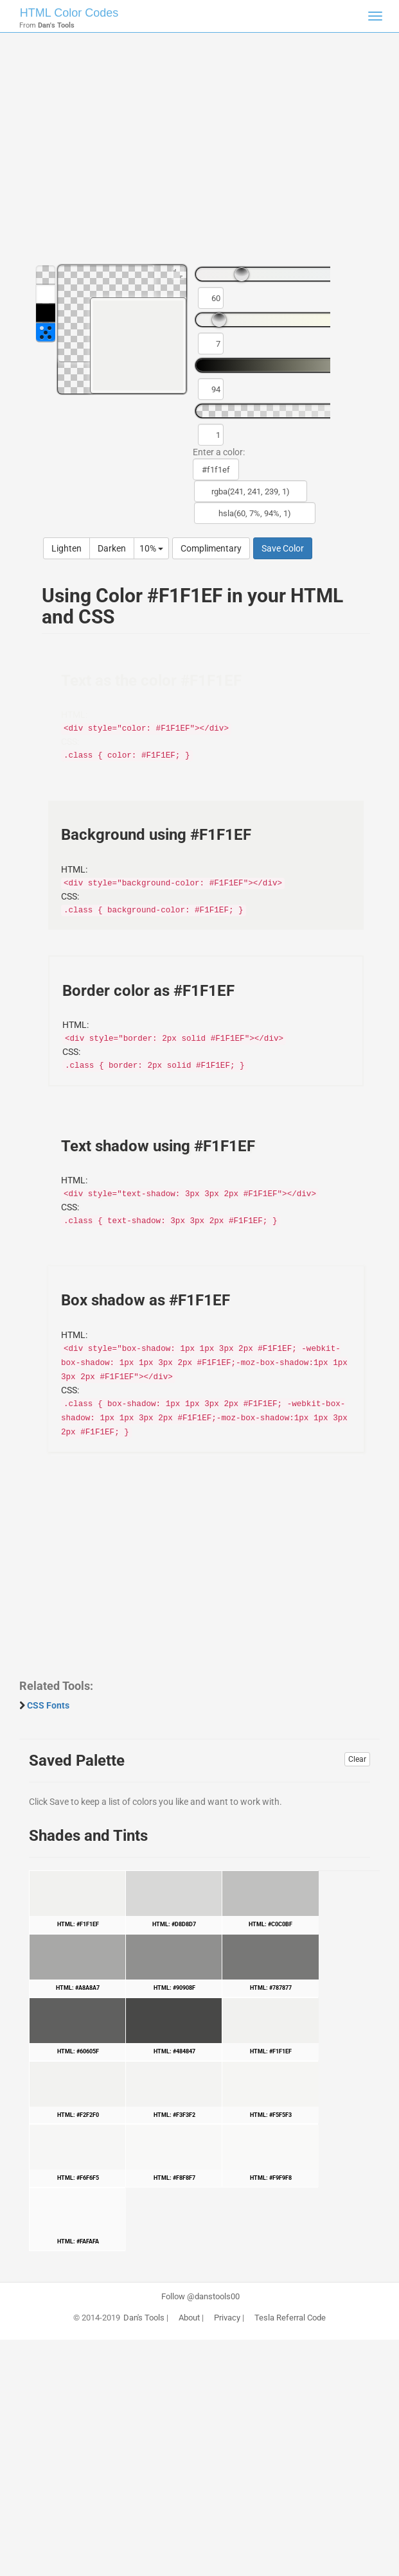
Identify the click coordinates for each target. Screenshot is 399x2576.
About (189, 2317)
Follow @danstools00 (200, 2296)
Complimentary (211, 548)
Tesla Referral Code (290, 2317)
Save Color (283, 548)
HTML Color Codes (69, 12)
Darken (112, 548)
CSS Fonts (48, 1705)
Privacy (227, 2317)
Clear (357, 1759)
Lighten (66, 548)
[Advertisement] (199, 154)
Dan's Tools (143, 2317)
